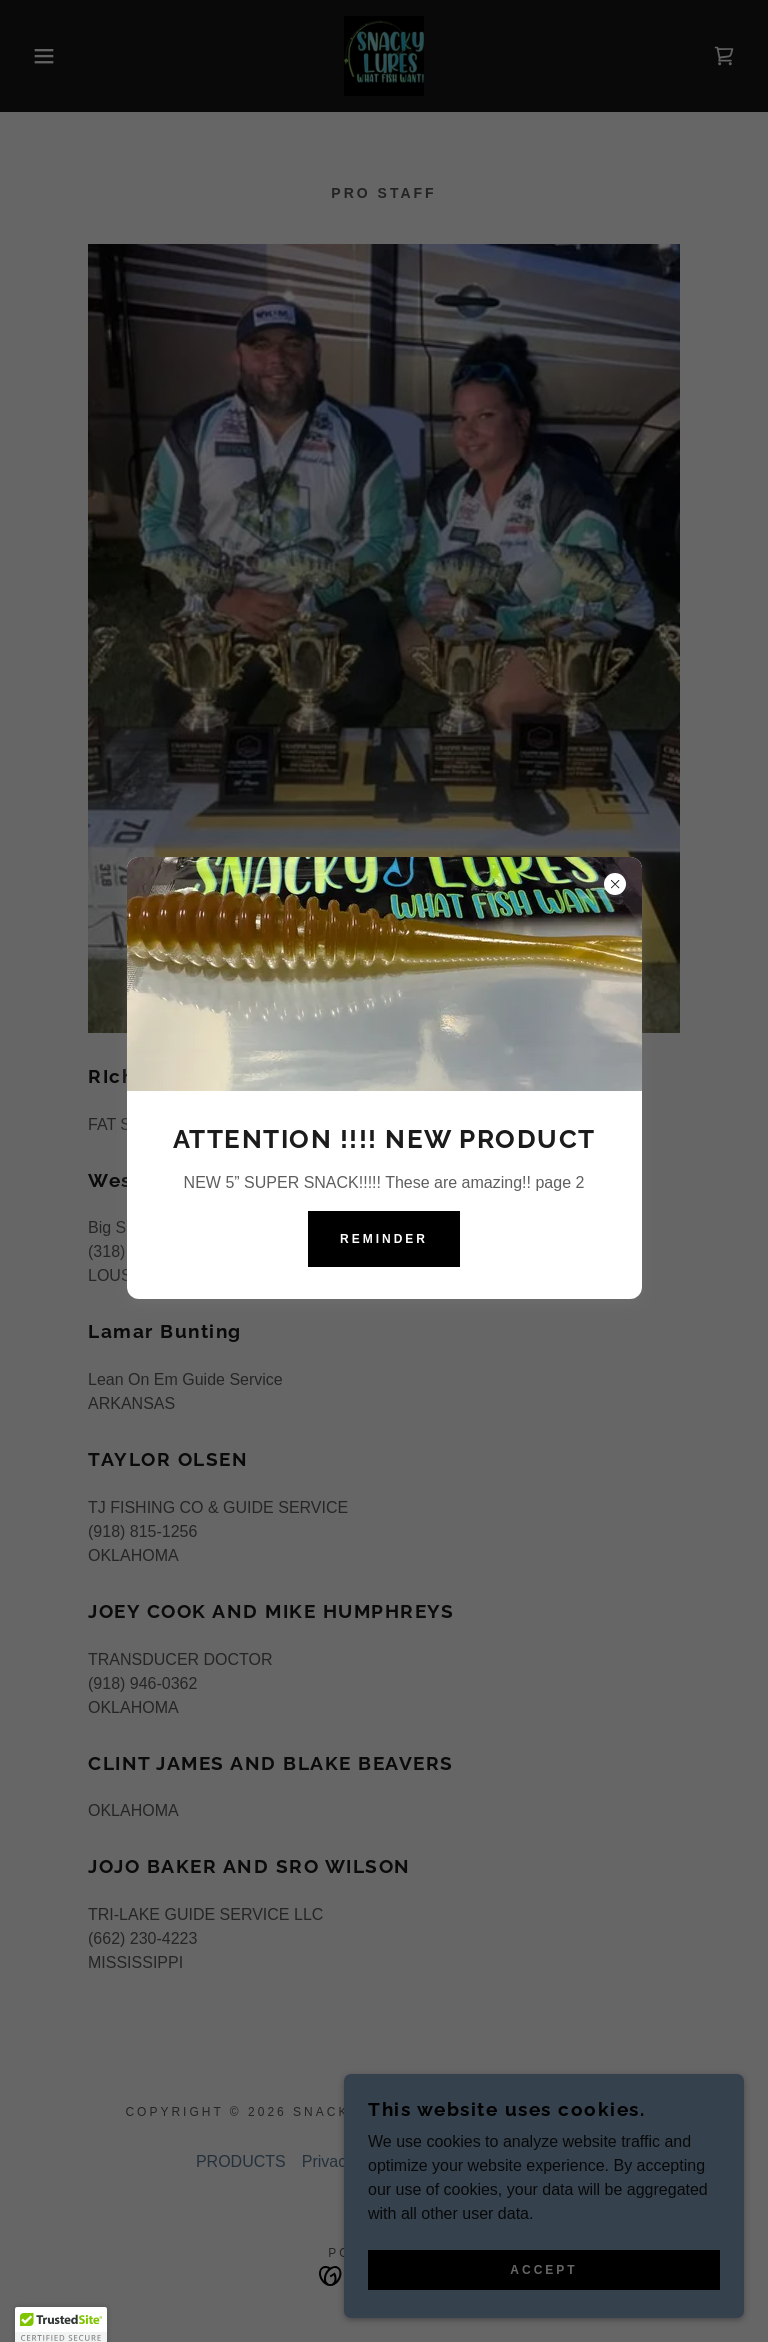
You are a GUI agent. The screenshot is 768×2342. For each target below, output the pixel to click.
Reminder (384, 1239)
